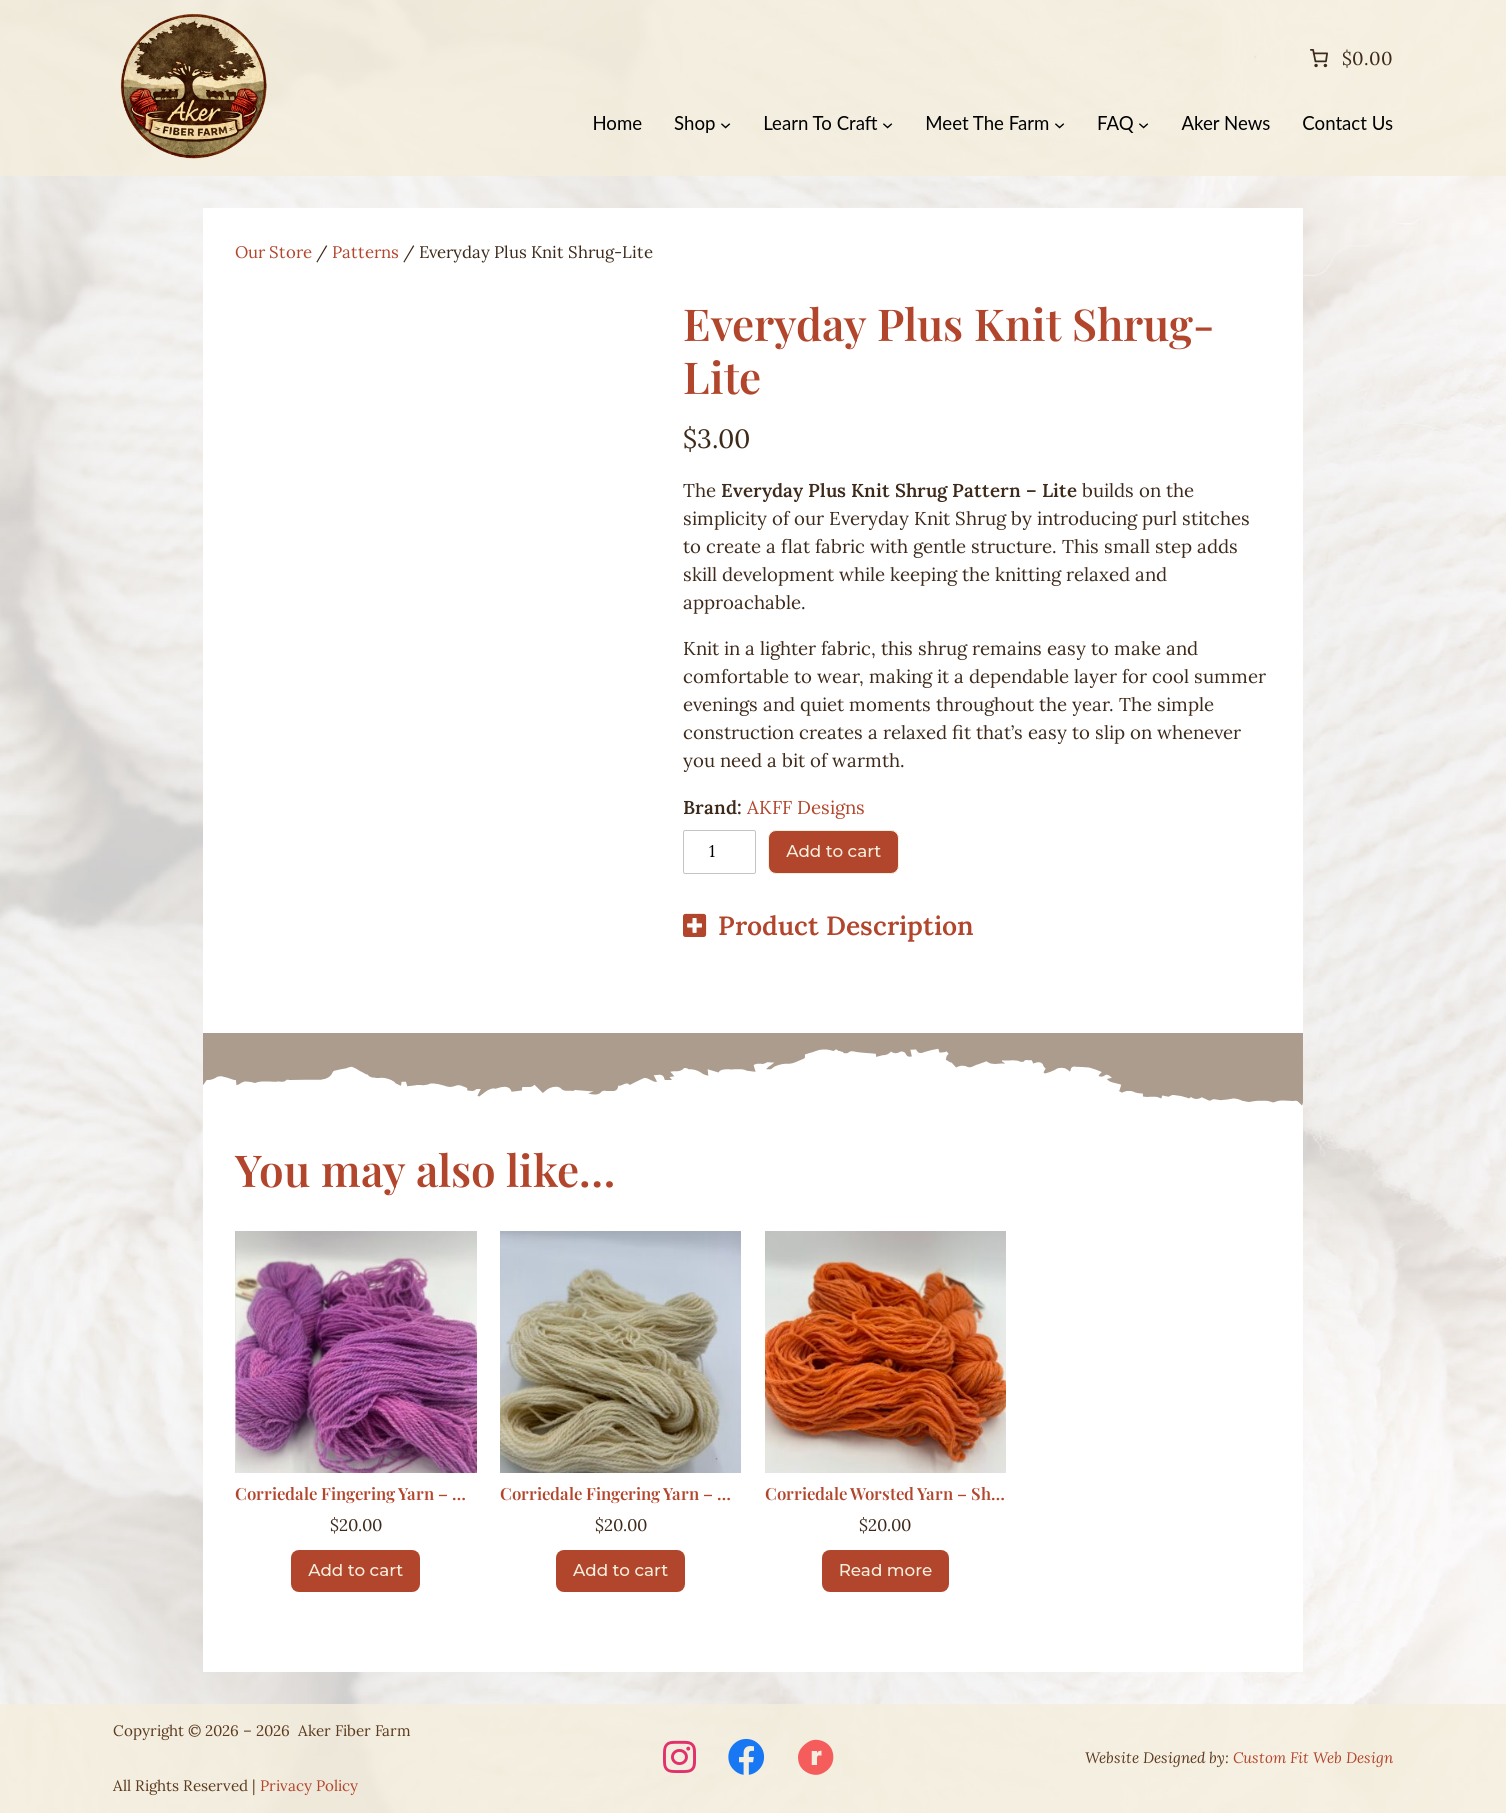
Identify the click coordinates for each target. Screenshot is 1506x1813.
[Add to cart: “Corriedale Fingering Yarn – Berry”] (355, 1571)
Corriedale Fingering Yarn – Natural (621, 1494)
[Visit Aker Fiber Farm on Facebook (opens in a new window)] (746, 1759)
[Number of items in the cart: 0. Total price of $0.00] (1349, 58)
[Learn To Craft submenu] (887, 123)
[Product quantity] (719, 852)
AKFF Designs (806, 807)
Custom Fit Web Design (1313, 1757)
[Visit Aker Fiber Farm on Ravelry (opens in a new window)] (815, 1759)
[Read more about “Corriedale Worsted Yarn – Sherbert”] (885, 1571)
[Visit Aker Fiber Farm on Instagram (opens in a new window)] (679, 1759)
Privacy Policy (309, 1785)
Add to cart (833, 851)
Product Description (846, 925)
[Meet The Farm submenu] (1059, 123)
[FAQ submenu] (1143, 123)
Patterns (365, 252)
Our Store (273, 252)
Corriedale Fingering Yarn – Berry (356, 1494)
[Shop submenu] (725, 123)
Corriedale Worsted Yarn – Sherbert (886, 1494)
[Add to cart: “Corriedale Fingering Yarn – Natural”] (620, 1571)
